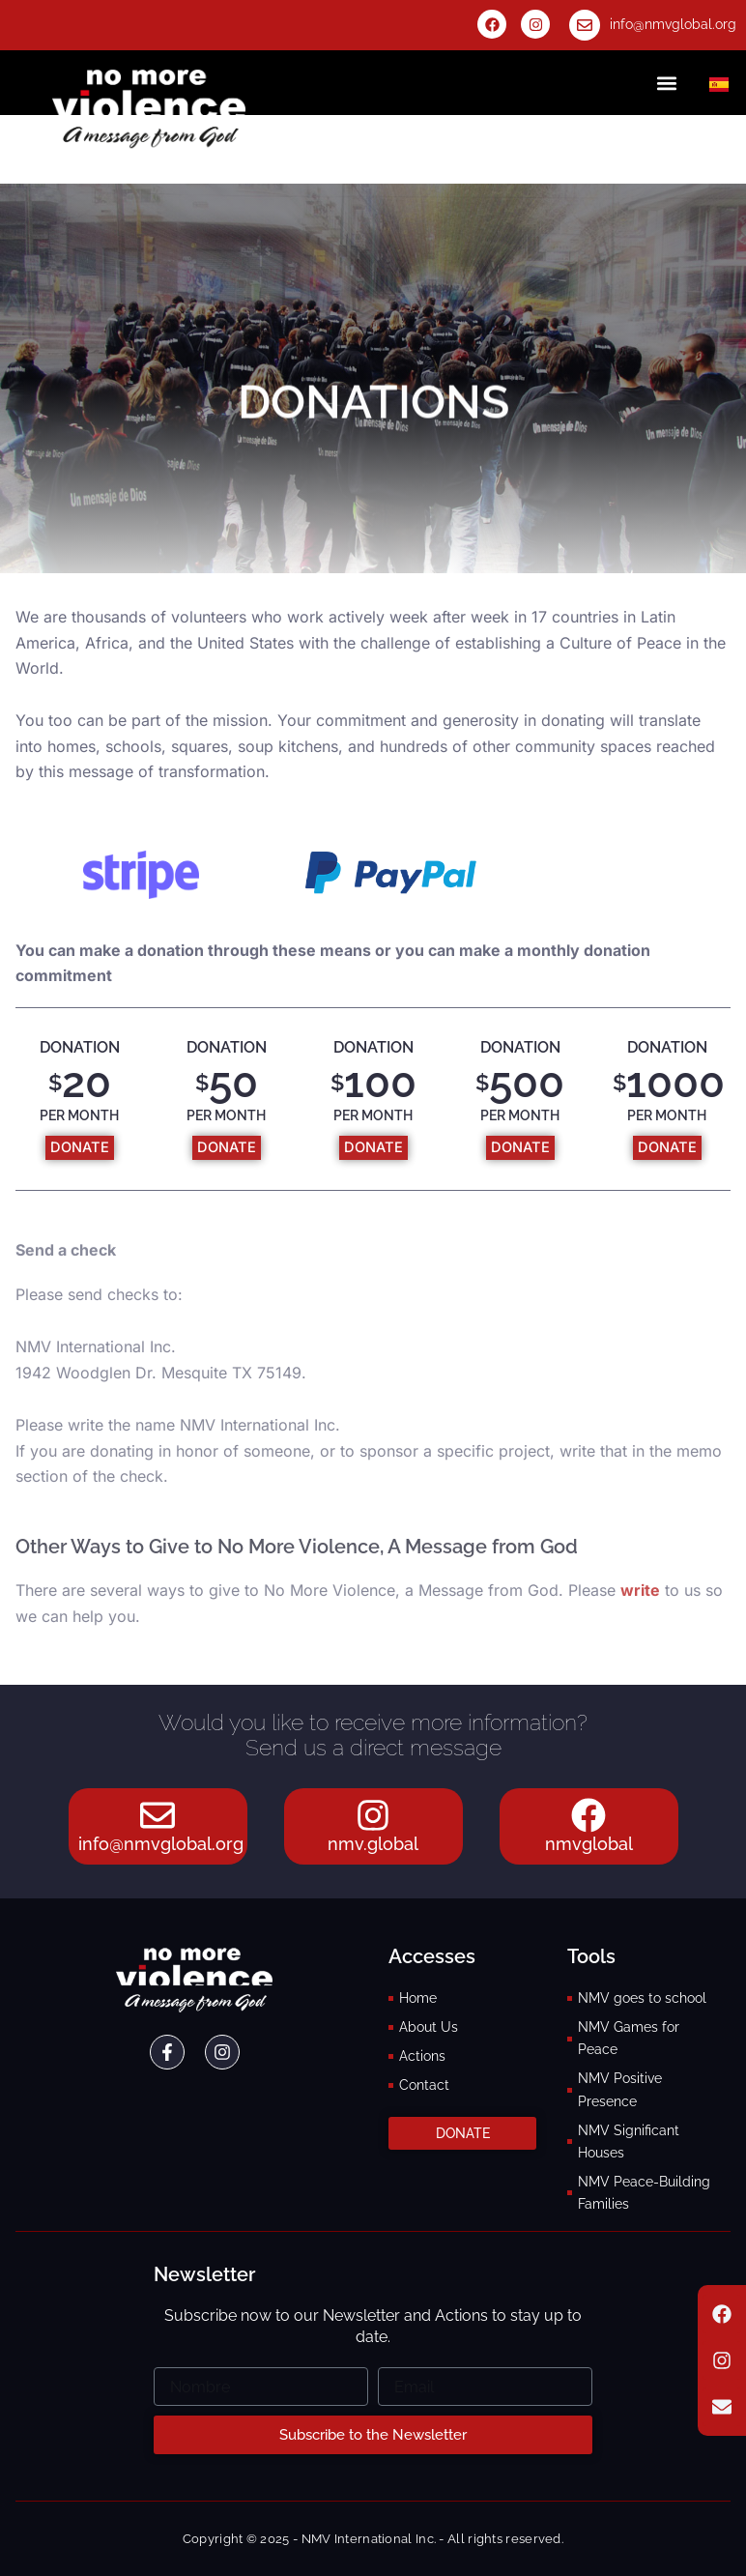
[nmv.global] (373, 1808)
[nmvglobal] (588, 1808)
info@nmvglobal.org (673, 24)
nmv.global (373, 1844)
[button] (667, 83)
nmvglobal (589, 1844)
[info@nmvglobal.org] (584, 25)
